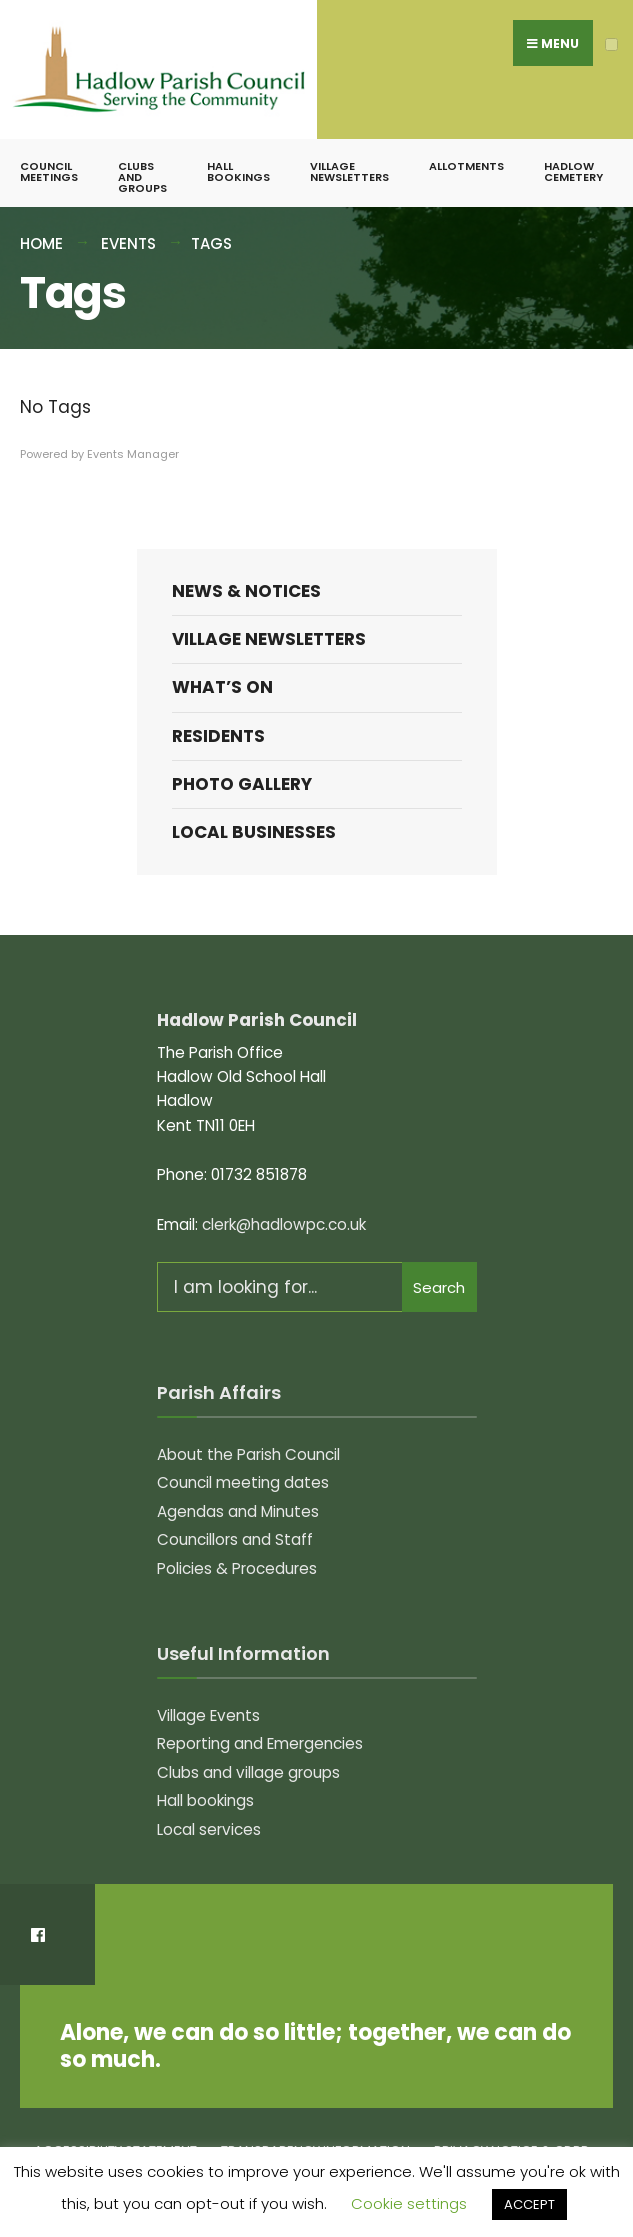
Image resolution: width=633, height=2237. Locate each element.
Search (439, 1287)
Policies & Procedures (237, 1568)
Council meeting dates (243, 1482)
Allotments (466, 166)
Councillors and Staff (235, 1539)
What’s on (222, 687)
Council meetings (49, 171)
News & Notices (246, 591)
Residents (218, 736)
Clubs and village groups (248, 1772)
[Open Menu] (611, 44)
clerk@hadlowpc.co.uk (284, 1224)
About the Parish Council (248, 1454)
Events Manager (133, 454)
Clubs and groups (142, 177)
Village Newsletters (349, 171)
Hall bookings (238, 171)
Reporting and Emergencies (260, 1743)
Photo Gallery (242, 784)
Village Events (208, 1715)
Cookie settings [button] (409, 2203)
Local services (209, 1829)
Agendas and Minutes (238, 1511)
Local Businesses (254, 832)
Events (128, 243)
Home (41, 243)
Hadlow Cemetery (573, 171)
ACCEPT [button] (529, 2204)
